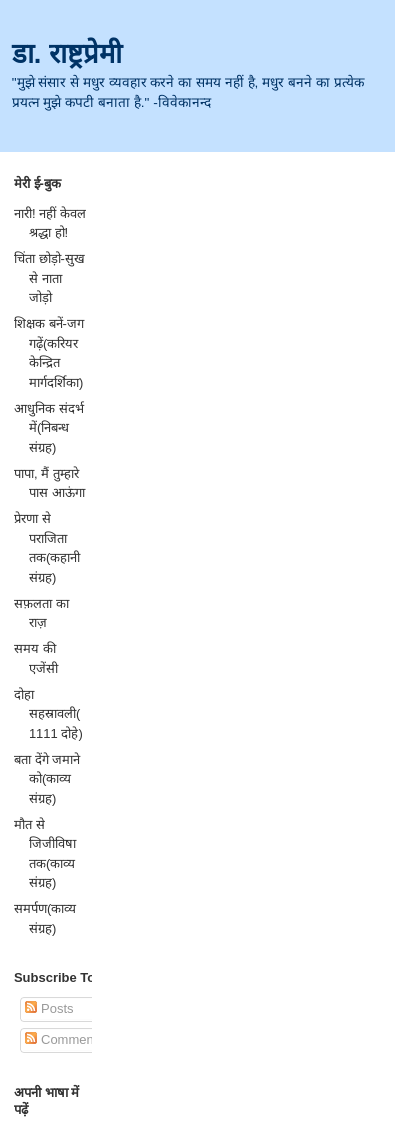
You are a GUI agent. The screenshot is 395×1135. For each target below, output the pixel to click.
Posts (49, 1008)
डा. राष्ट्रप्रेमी (67, 53)
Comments (64, 1039)
